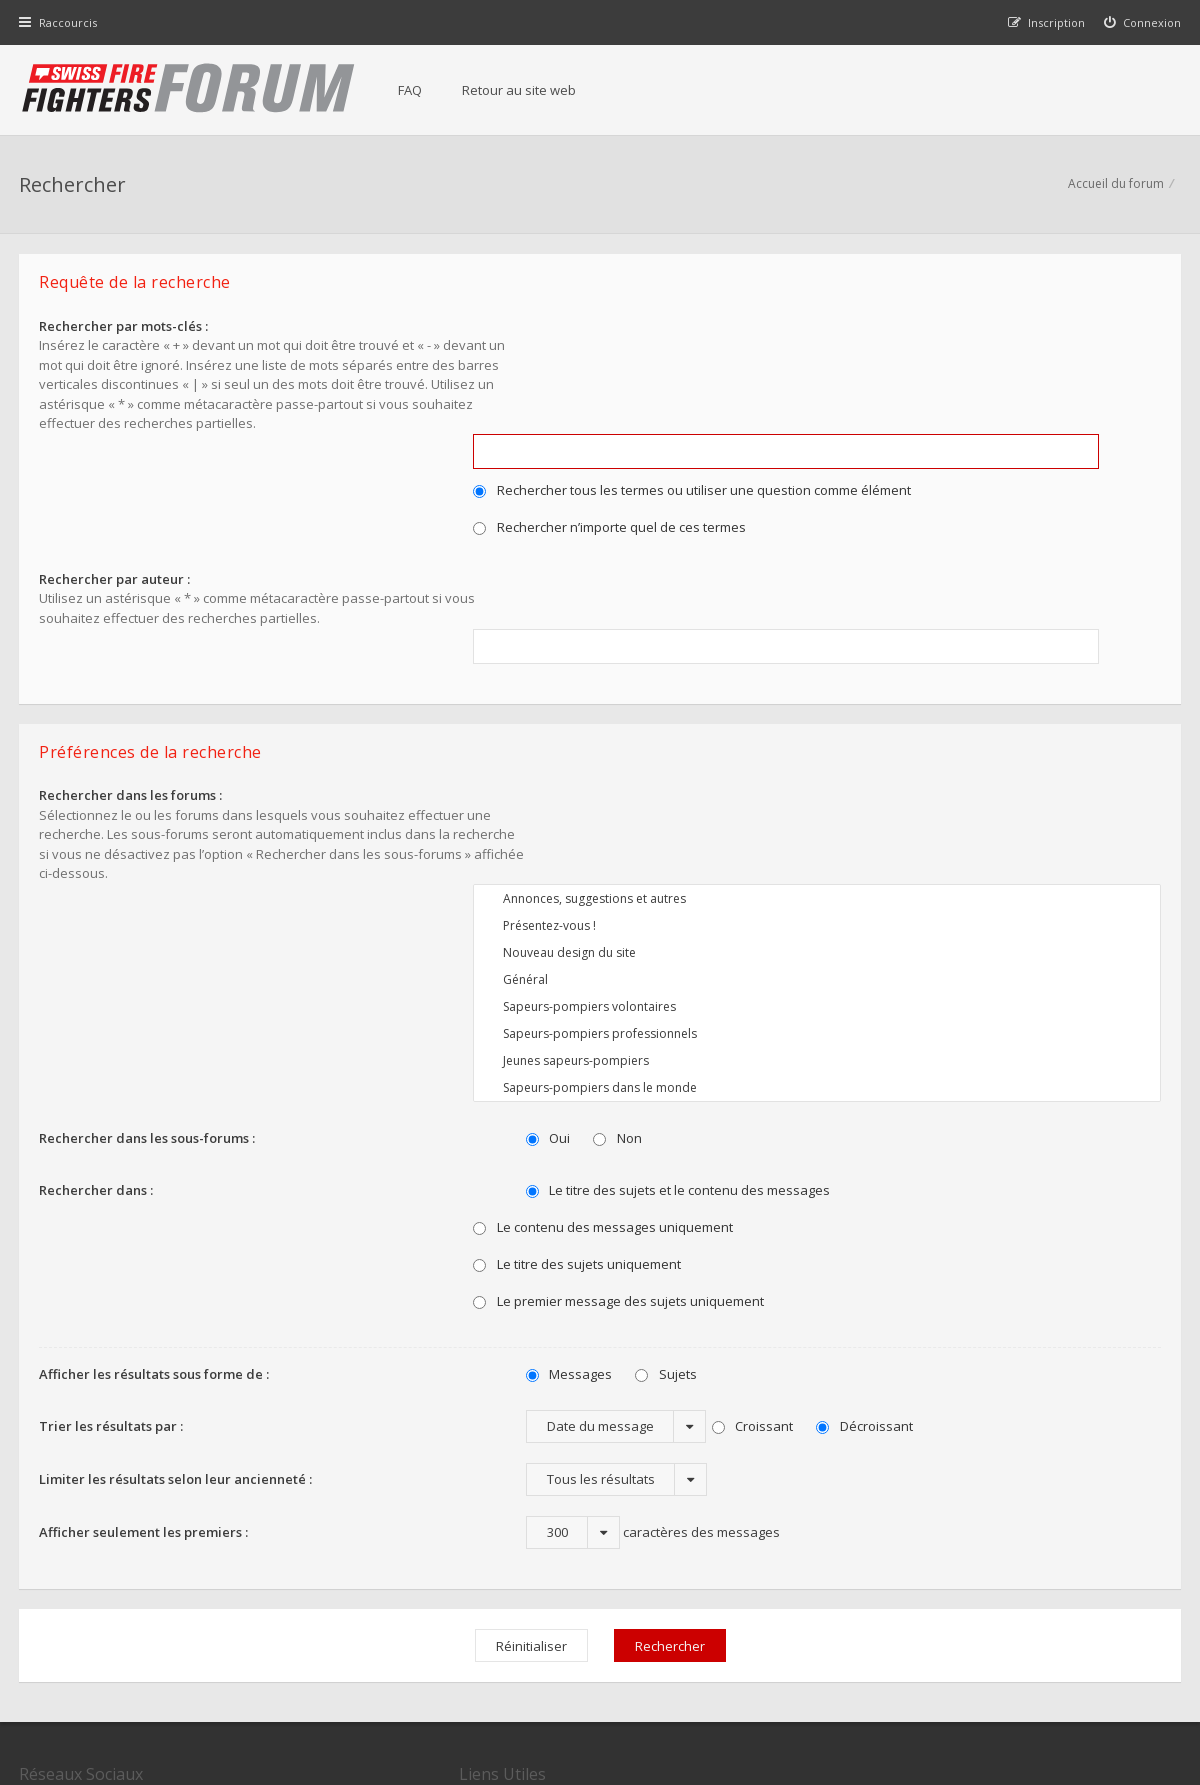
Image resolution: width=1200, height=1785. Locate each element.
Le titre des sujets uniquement (603, 1018)
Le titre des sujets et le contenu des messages (651, 944)
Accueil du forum (1115, 185)
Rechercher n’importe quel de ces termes (635, 406)
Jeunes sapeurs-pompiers (829, 814)
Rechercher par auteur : (115, 472)
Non (591, 892)
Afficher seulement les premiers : (144, 1285)
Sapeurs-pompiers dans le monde (829, 841)
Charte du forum (467, 1588)
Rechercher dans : (97, 943)
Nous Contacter (862, 1528)
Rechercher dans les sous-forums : (148, 891)
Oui (521, 892)
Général (829, 733)
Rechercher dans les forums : (131, 653)
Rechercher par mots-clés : (124, 329)
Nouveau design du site (829, 706)
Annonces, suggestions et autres (829, 652)
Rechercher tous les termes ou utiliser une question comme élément (718, 369)
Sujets (640, 1128)
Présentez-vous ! (829, 679)
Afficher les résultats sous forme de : (155, 1127)
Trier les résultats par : (112, 1179)
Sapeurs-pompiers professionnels (829, 787)
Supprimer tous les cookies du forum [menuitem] (1075, 1683)
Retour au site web (521, 90)
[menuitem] (1142, 22)
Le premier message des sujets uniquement (644, 1055)
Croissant (726, 1180)
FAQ (412, 90)
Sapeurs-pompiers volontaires (829, 760)
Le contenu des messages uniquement (629, 981)
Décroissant (838, 1180)
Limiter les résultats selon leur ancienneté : (176, 1232)
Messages (542, 1128)
